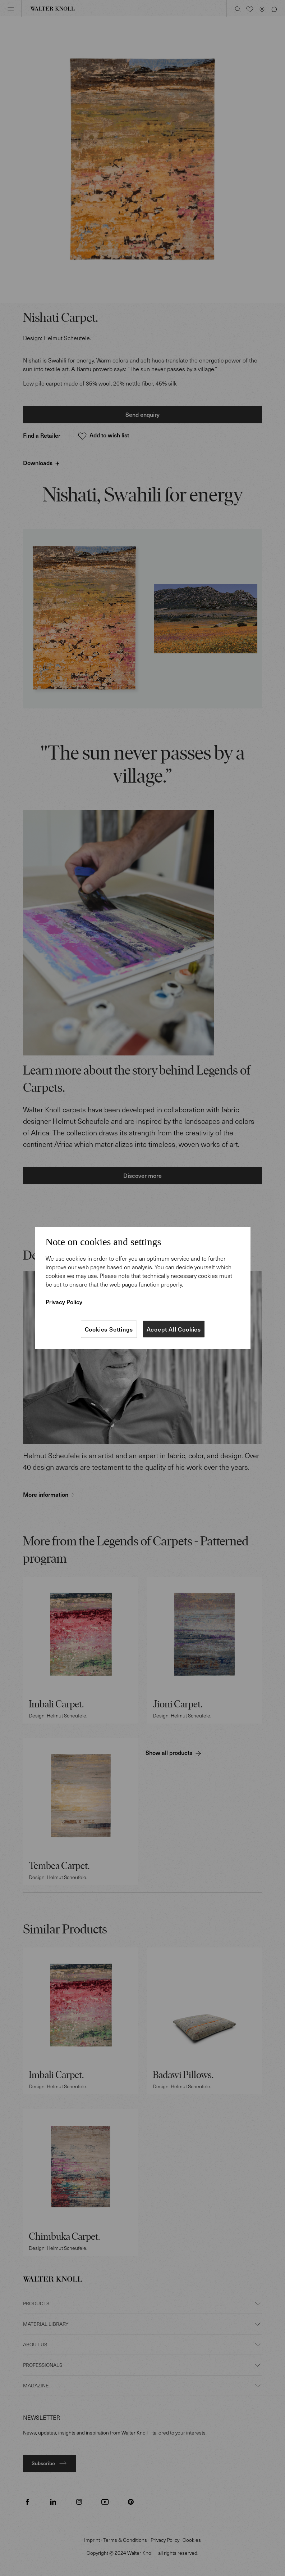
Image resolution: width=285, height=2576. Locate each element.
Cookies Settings (109, 1329)
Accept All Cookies (174, 1329)
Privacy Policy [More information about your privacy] (64, 1301)
